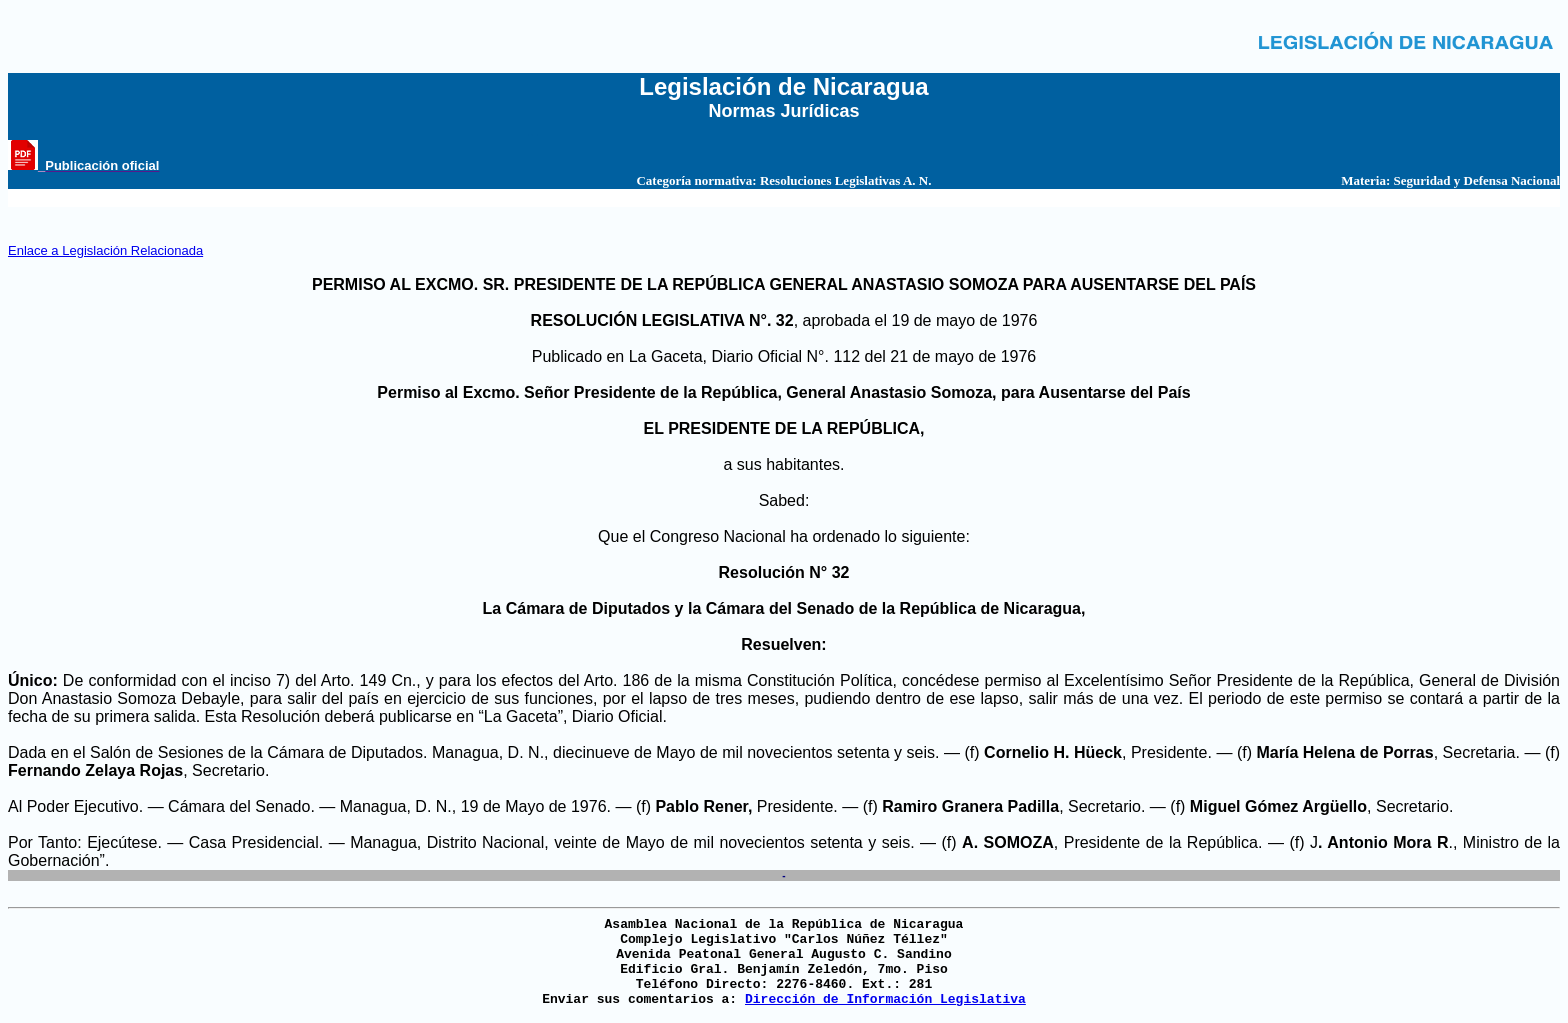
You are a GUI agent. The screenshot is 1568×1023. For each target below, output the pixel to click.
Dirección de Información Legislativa (885, 999)
